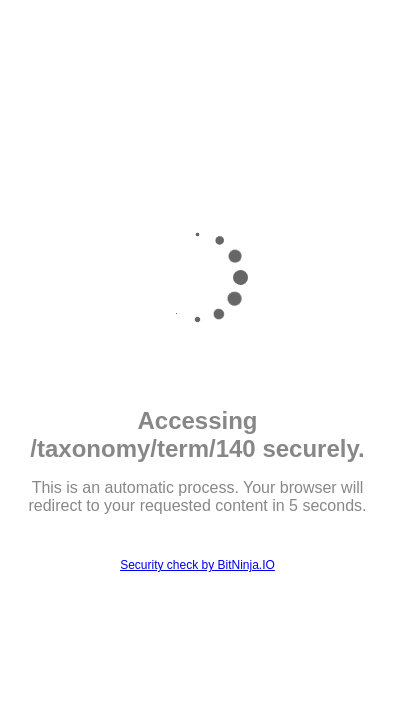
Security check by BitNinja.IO (197, 565)
